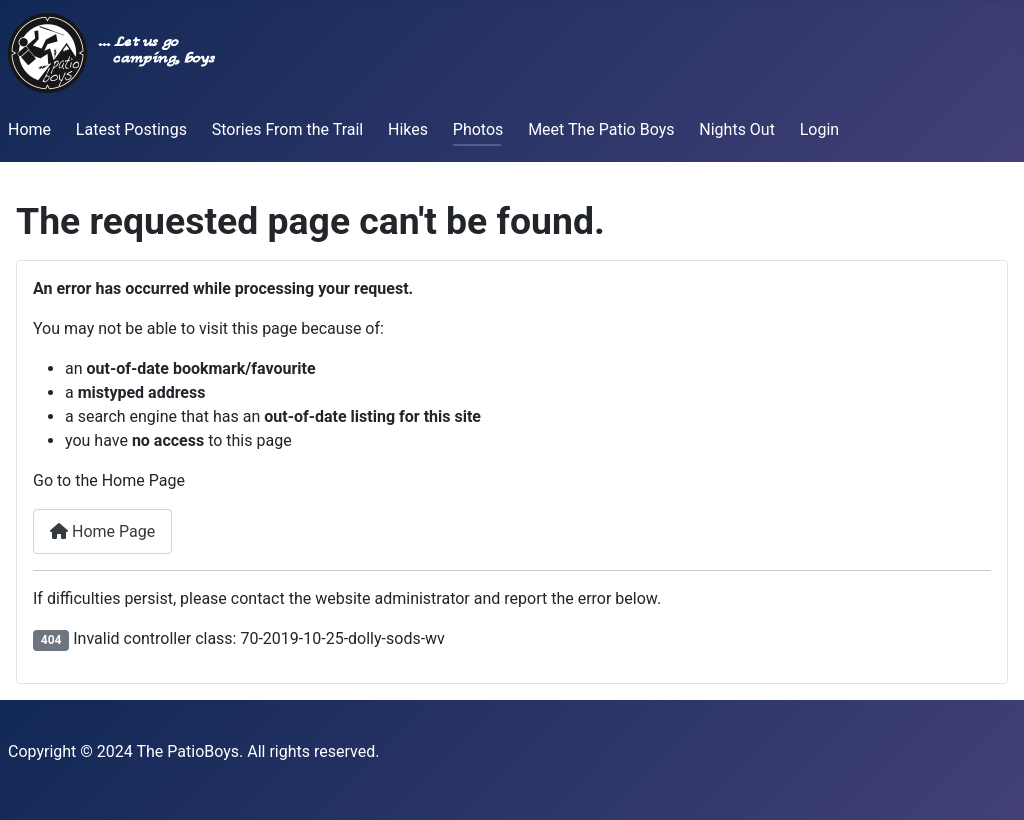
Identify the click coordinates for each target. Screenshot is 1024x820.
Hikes (408, 129)
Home (29, 129)
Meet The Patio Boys (601, 129)
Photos (478, 129)
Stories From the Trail (288, 129)
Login (819, 129)
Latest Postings (131, 129)
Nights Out (737, 129)
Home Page (102, 531)
